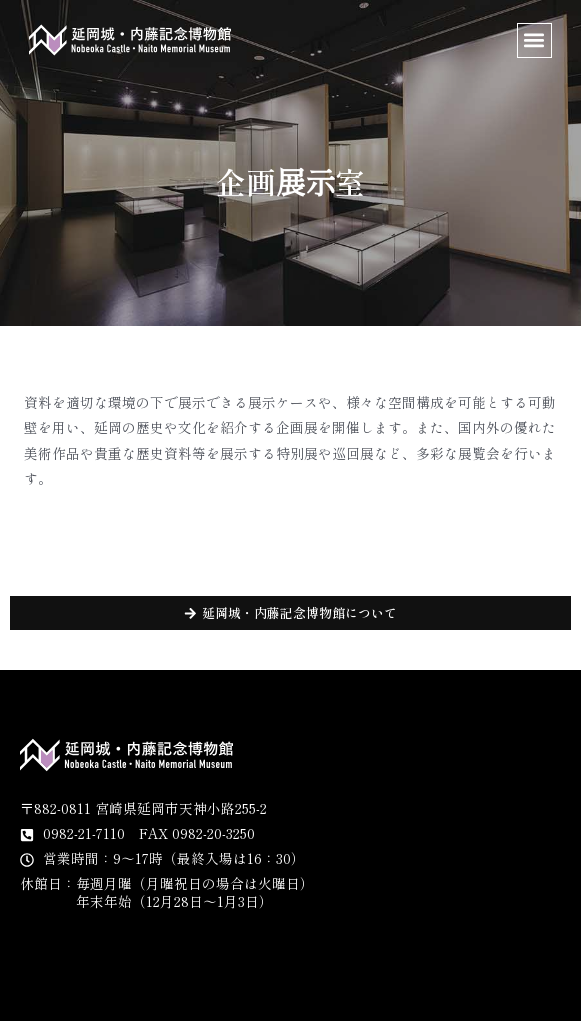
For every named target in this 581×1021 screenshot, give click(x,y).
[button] (534, 40)
